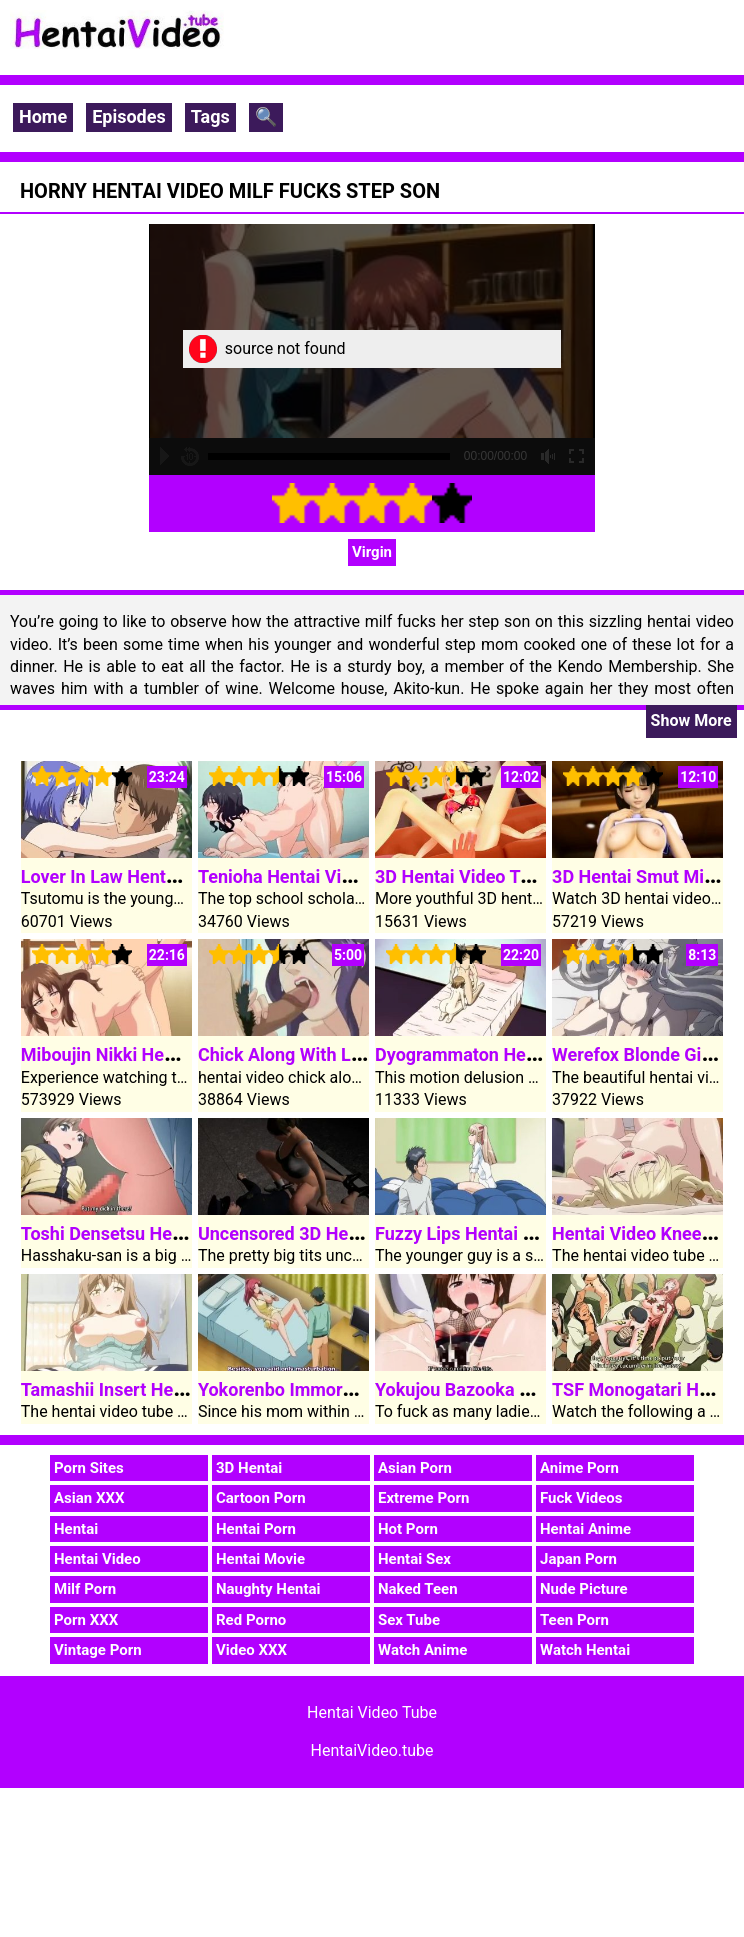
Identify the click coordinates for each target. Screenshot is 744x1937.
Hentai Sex (414, 1559)
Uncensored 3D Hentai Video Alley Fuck (358, 1233)
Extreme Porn (423, 1498)
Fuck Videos (581, 1498)
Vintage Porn (98, 1650)
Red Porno (251, 1620)
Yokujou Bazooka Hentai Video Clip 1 (524, 1389)
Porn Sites (89, 1468)
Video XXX (251, 1650)
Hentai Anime (585, 1529)
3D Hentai (249, 1468)
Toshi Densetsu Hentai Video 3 (145, 1233)
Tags (210, 116)
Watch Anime (422, 1650)
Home (43, 116)
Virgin (372, 552)
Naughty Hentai (268, 1589)
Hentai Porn (256, 1529)
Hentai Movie (260, 1559)
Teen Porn (574, 1620)
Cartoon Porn (261, 1498)
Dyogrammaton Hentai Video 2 (498, 1054)
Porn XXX (86, 1620)
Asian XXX (89, 1498)
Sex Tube (409, 1620)
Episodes (129, 116)
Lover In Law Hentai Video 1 (133, 876)
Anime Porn (579, 1468)
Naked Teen (418, 1589)
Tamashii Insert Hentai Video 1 (145, 1389)
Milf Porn (85, 1589)
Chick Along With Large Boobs (320, 1054)
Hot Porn (408, 1529)
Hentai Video (97, 1559)
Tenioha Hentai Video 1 (292, 876)
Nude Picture (584, 1589)
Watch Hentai (585, 1650)
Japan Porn (578, 1559)
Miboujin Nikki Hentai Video (133, 1054)
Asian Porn (415, 1468)
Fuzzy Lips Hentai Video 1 (479, 1233)
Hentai (76, 1529)
